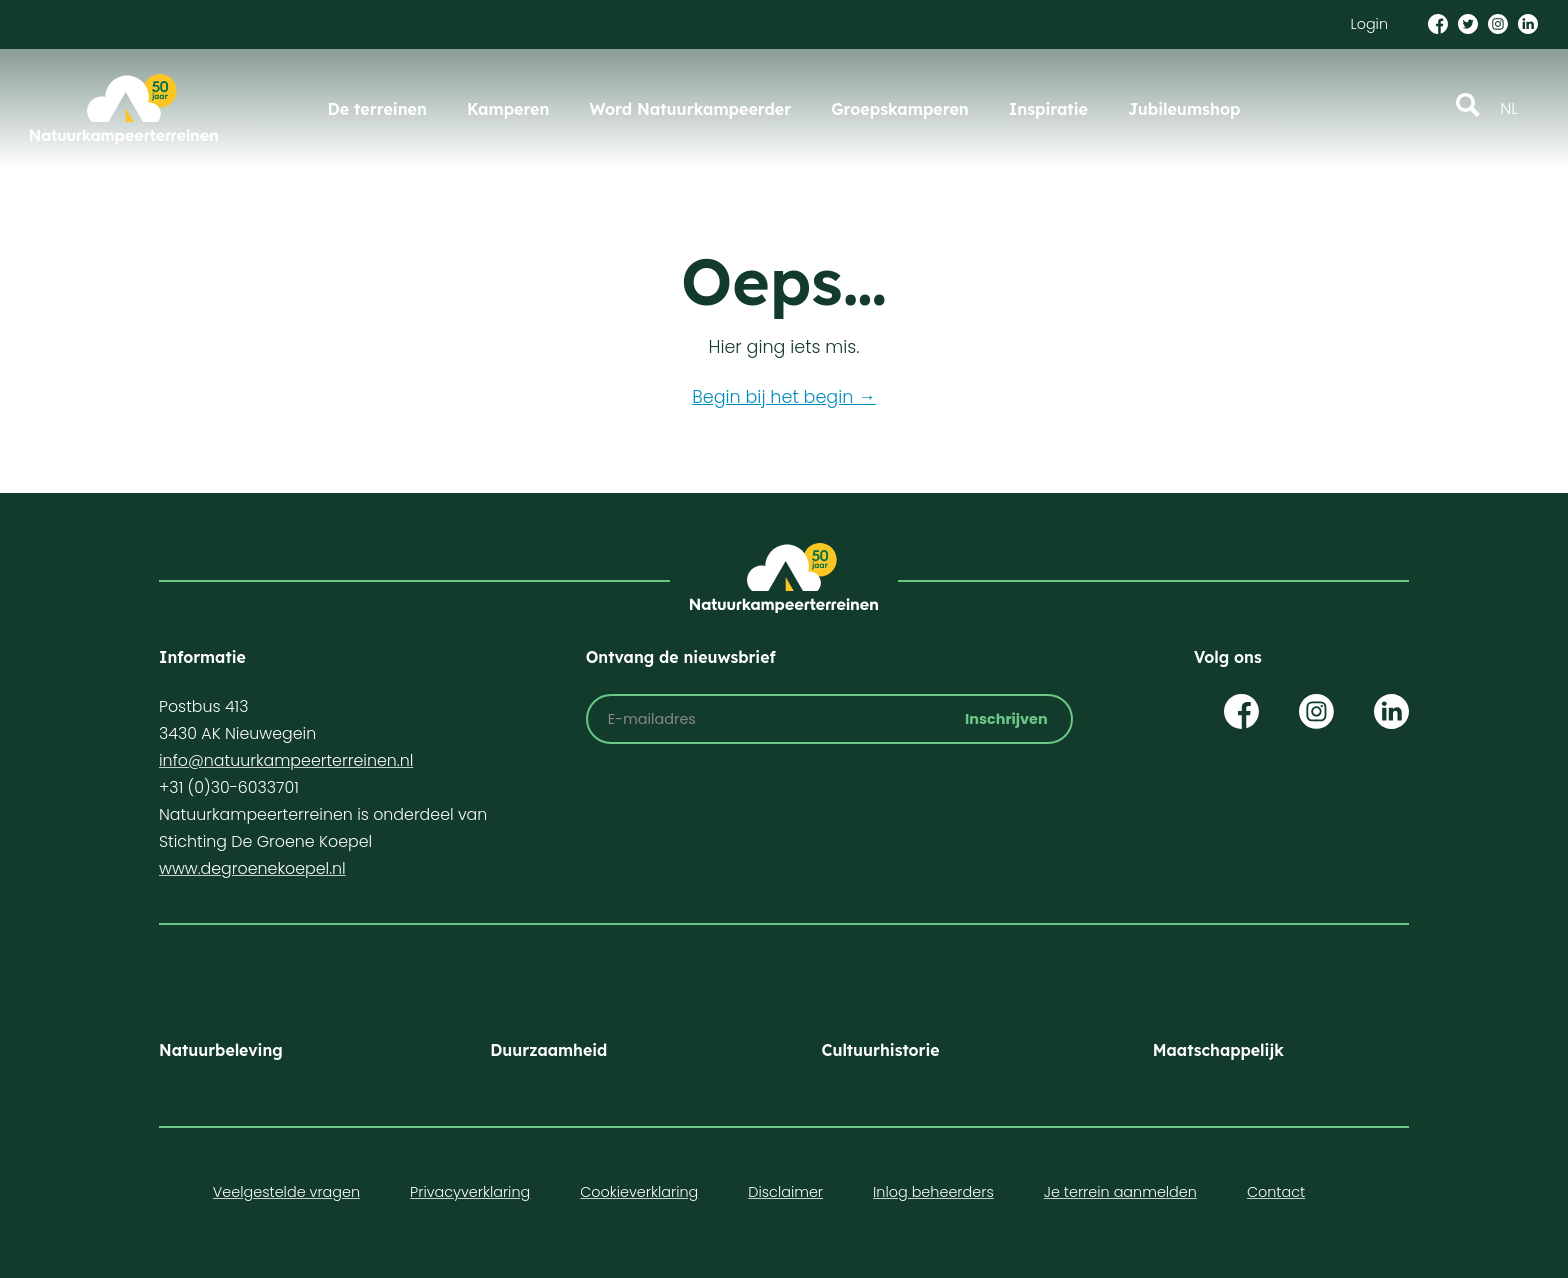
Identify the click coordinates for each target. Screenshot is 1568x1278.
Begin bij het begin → (784, 397)
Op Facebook (1241, 711)
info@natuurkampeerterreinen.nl (286, 760)
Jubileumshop (1184, 109)
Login (1369, 24)
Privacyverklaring (470, 1192)
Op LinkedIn (1391, 711)
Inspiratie (1048, 109)
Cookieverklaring (639, 1192)
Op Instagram (1316, 711)
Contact (1276, 1192)
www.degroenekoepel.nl (252, 868)
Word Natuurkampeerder (690, 109)
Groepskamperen (900, 109)
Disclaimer (785, 1192)
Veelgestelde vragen (286, 1192)
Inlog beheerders (933, 1192)
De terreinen (377, 109)
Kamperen (508, 109)
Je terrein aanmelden (1120, 1192)
